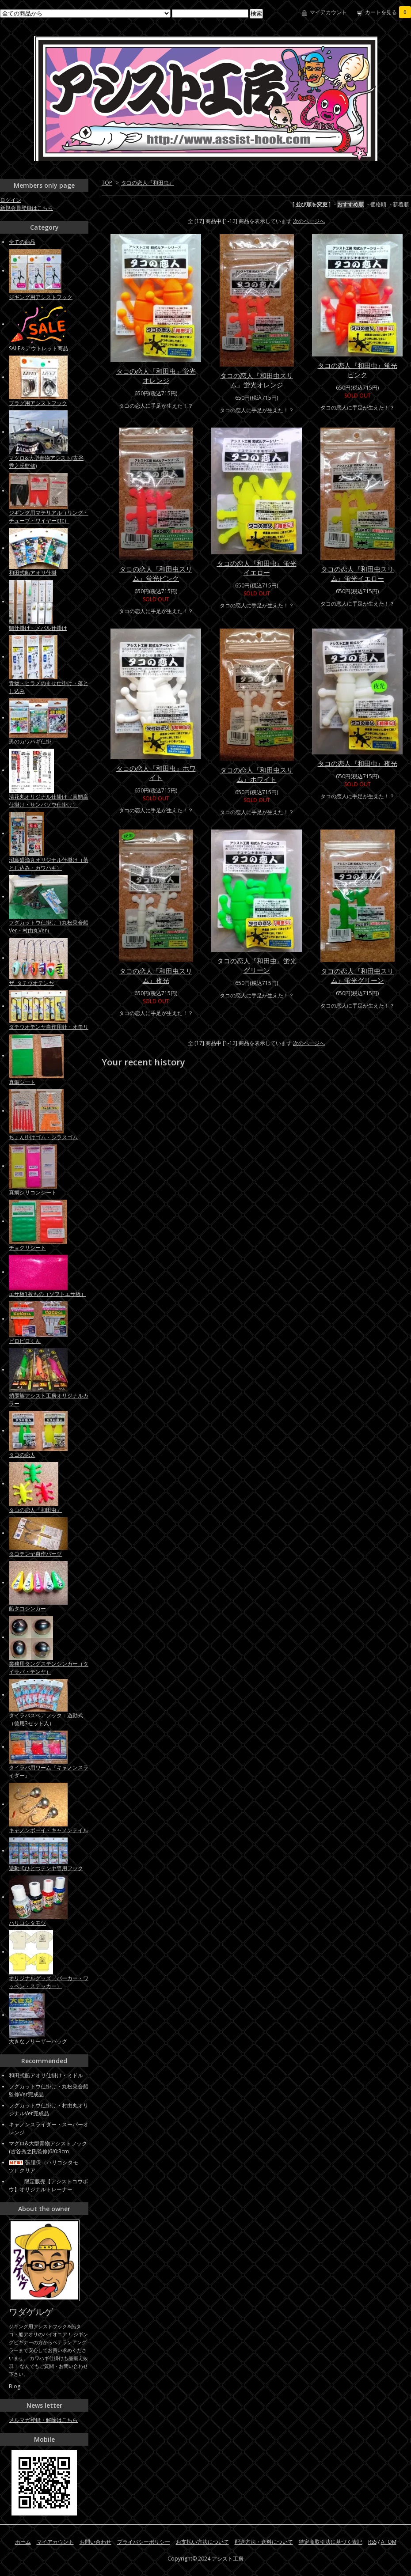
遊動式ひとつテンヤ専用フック (46, 1868)
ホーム (23, 2542)
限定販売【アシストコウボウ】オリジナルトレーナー (48, 2185)
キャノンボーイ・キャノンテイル (48, 1830)
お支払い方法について (202, 2542)
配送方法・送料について (264, 2542)
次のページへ (309, 221)
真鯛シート (22, 1082)
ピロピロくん (25, 1341)
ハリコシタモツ (27, 1923)
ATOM (388, 2542)
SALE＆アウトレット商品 (38, 348)
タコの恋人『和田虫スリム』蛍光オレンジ (256, 380)
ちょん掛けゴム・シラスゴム (43, 1137)
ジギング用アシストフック (40, 297)
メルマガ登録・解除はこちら (43, 2420)
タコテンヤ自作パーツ (35, 1553)
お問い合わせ (95, 2542)
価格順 (378, 204)
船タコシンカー (27, 1608)
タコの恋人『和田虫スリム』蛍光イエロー (357, 573)
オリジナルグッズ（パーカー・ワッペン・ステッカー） (48, 1982)
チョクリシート (27, 1247)
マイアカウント (328, 12)
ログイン (10, 200)
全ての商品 (22, 242)
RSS (372, 2542)
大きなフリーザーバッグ (38, 2041)
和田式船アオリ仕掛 (33, 572)
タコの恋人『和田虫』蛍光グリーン (257, 965)
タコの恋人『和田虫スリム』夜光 (155, 975)
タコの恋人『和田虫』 (147, 182)
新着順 (401, 204)
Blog (14, 2386)
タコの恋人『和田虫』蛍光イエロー (257, 568)
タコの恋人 (22, 1454)
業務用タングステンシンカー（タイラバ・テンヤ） (48, 1667)
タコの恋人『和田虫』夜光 (357, 763)
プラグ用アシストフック (38, 403)
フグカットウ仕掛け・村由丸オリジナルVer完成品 (48, 2109)
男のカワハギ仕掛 (30, 741)
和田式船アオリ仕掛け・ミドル (46, 2075)
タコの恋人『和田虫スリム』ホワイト (256, 774)
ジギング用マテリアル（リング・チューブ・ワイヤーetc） (48, 516)
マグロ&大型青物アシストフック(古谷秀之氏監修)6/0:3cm (48, 2147)
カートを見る (388, 12)
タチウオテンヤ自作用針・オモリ (48, 1026)
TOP (107, 182)
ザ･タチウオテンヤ (31, 983)
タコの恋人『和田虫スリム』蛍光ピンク (155, 573)
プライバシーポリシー (143, 2542)
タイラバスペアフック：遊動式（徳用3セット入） (46, 1719)
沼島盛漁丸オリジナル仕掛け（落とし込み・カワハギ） (48, 863)
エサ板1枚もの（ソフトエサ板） (47, 1294)
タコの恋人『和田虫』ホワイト (156, 773)
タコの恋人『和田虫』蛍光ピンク (357, 370)
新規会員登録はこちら (26, 208)
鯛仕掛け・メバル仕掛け (38, 628)
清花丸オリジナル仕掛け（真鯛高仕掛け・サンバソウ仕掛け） (48, 800)
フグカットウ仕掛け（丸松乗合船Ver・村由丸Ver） (48, 926)
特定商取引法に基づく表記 (330, 2542)
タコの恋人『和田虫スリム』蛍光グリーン (357, 975)
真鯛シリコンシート (33, 1192)
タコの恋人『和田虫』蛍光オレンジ (156, 376)
